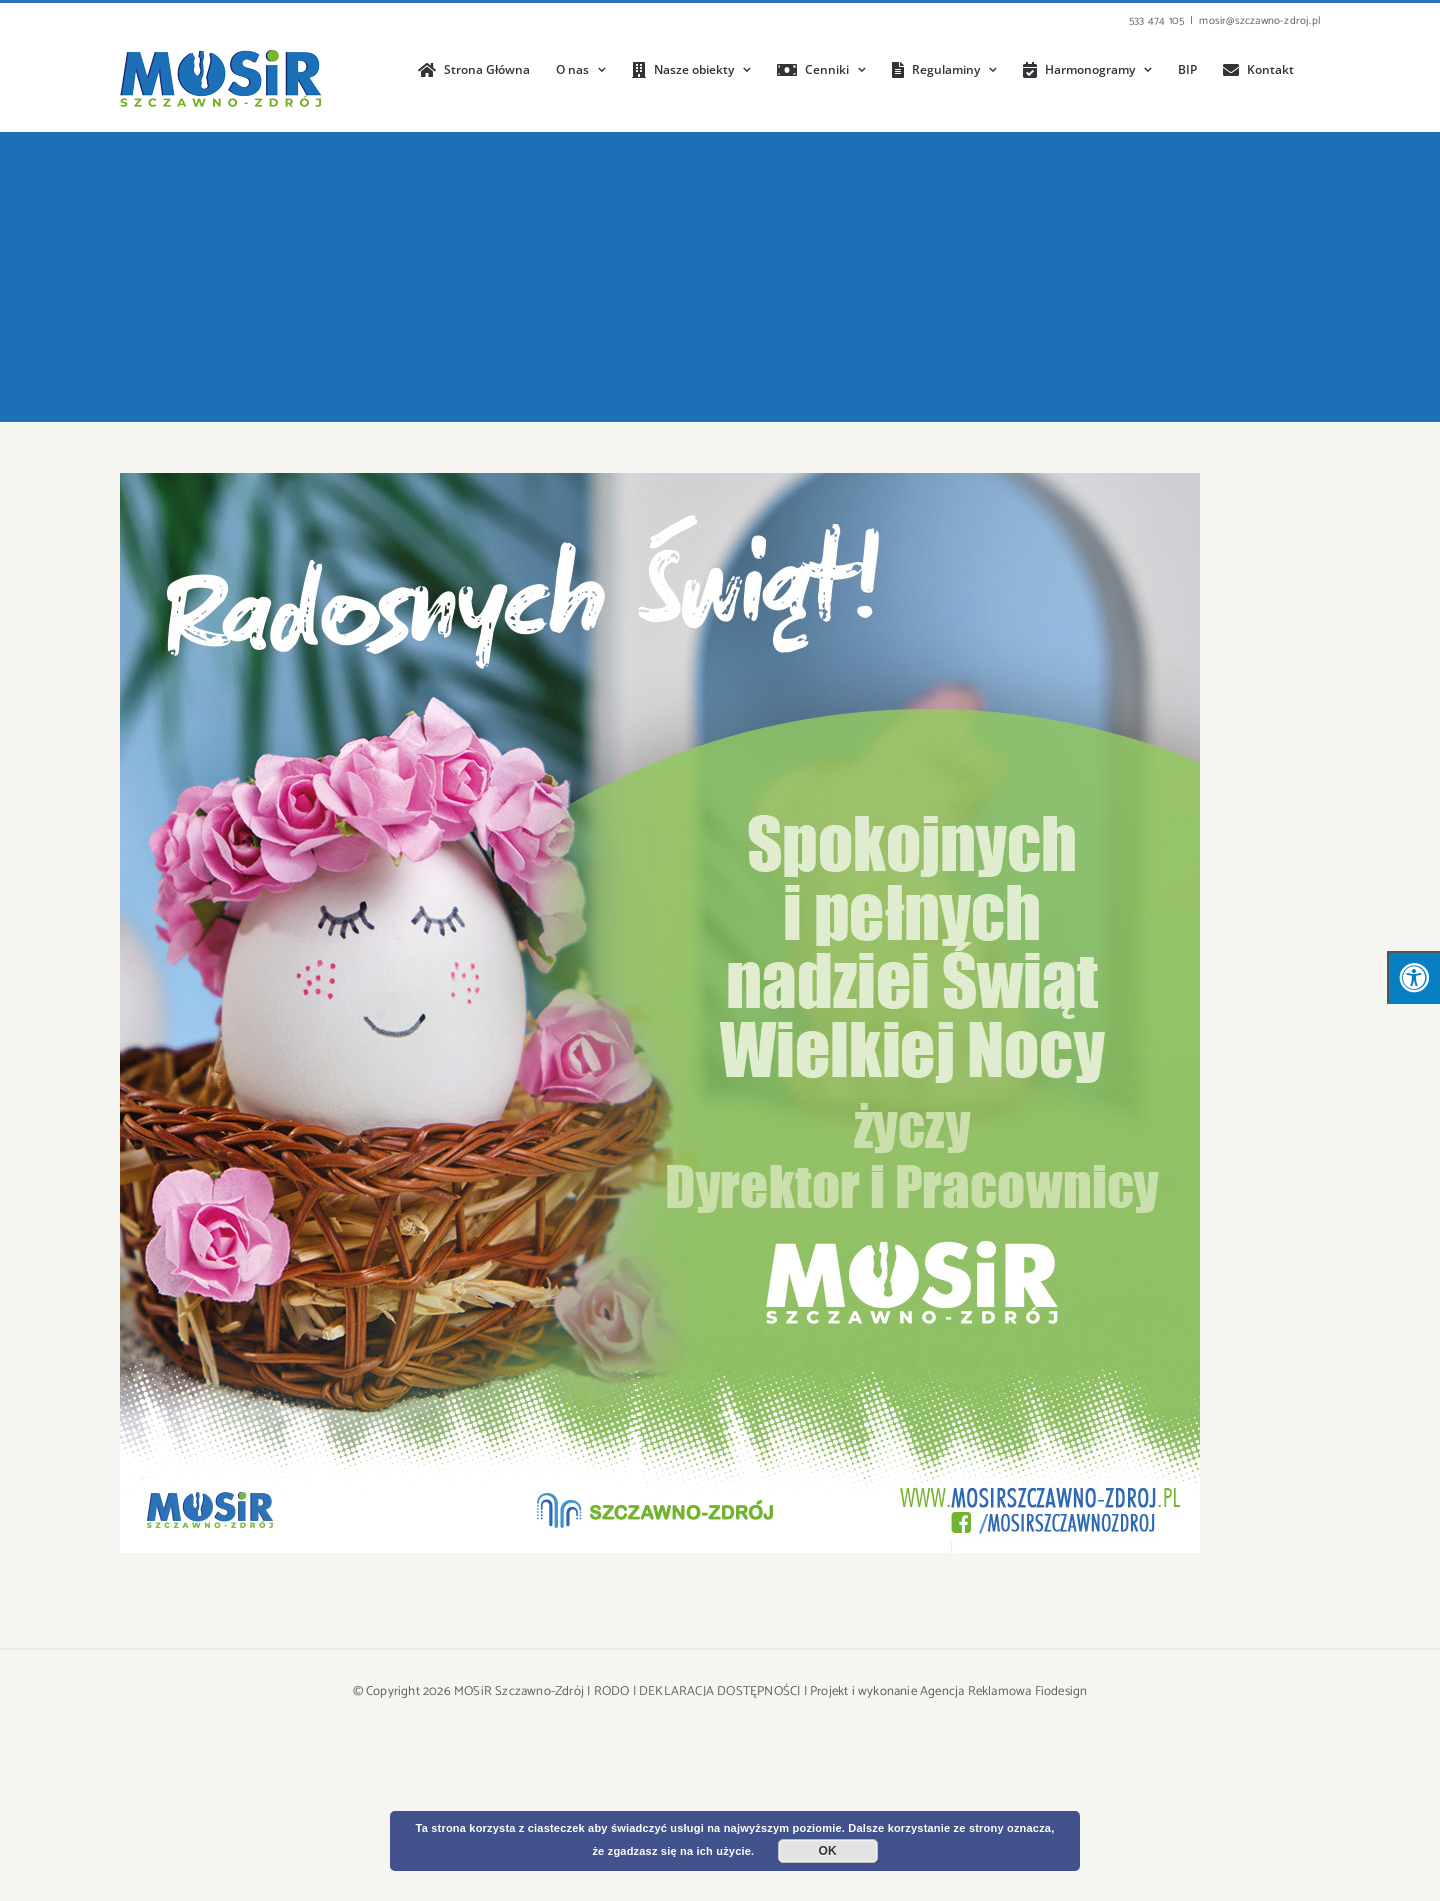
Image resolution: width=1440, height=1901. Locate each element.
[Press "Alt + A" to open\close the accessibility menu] (1413, 977)
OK (828, 1851)
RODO (612, 1691)
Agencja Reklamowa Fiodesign (1003, 1691)
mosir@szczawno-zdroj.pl (1259, 21)
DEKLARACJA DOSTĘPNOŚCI (719, 1691)
